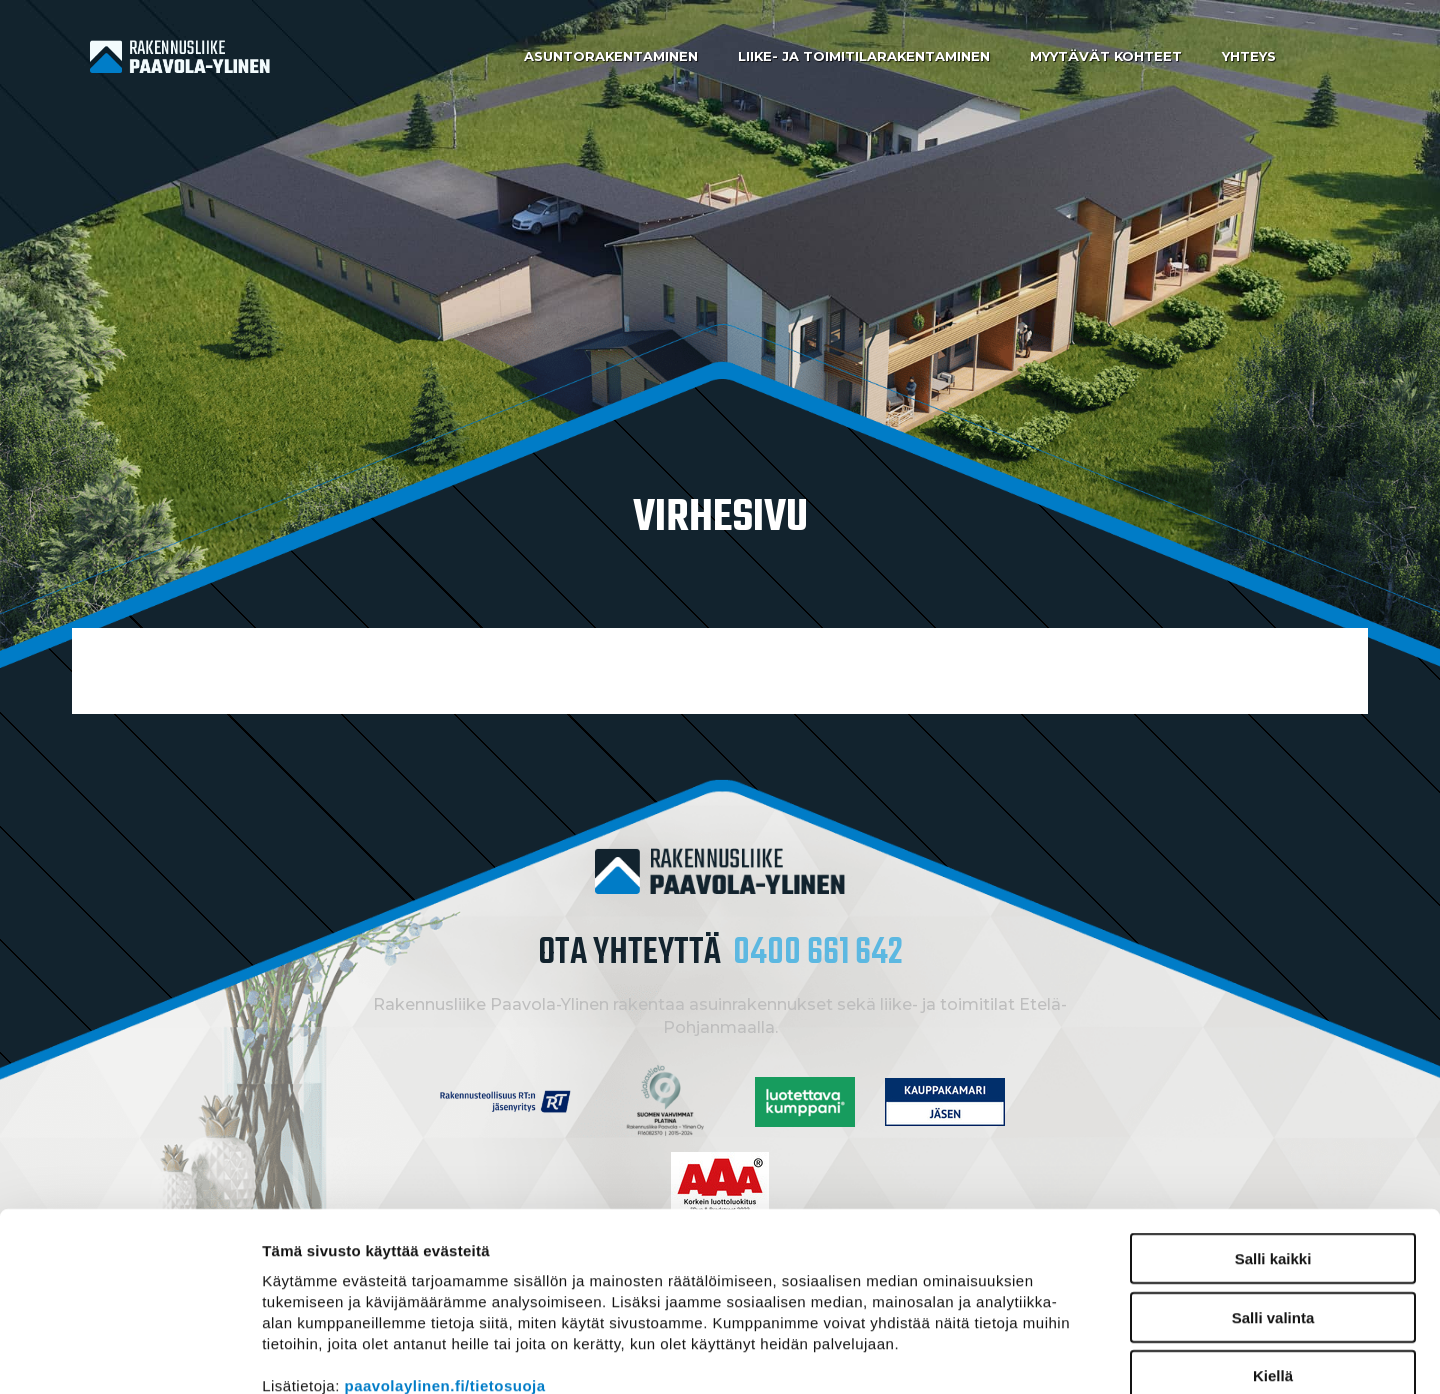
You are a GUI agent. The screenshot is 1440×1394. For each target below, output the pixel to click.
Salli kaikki (1273, 1148)
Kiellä (1273, 1265)
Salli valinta (1273, 1207)
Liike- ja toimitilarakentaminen (864, 56)
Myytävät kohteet (1106, 56)
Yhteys (1249, 56)
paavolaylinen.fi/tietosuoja (445, 1275)
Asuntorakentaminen (611, 56)
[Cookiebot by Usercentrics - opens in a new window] (129, 1355)
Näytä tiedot (1069, 1354)
